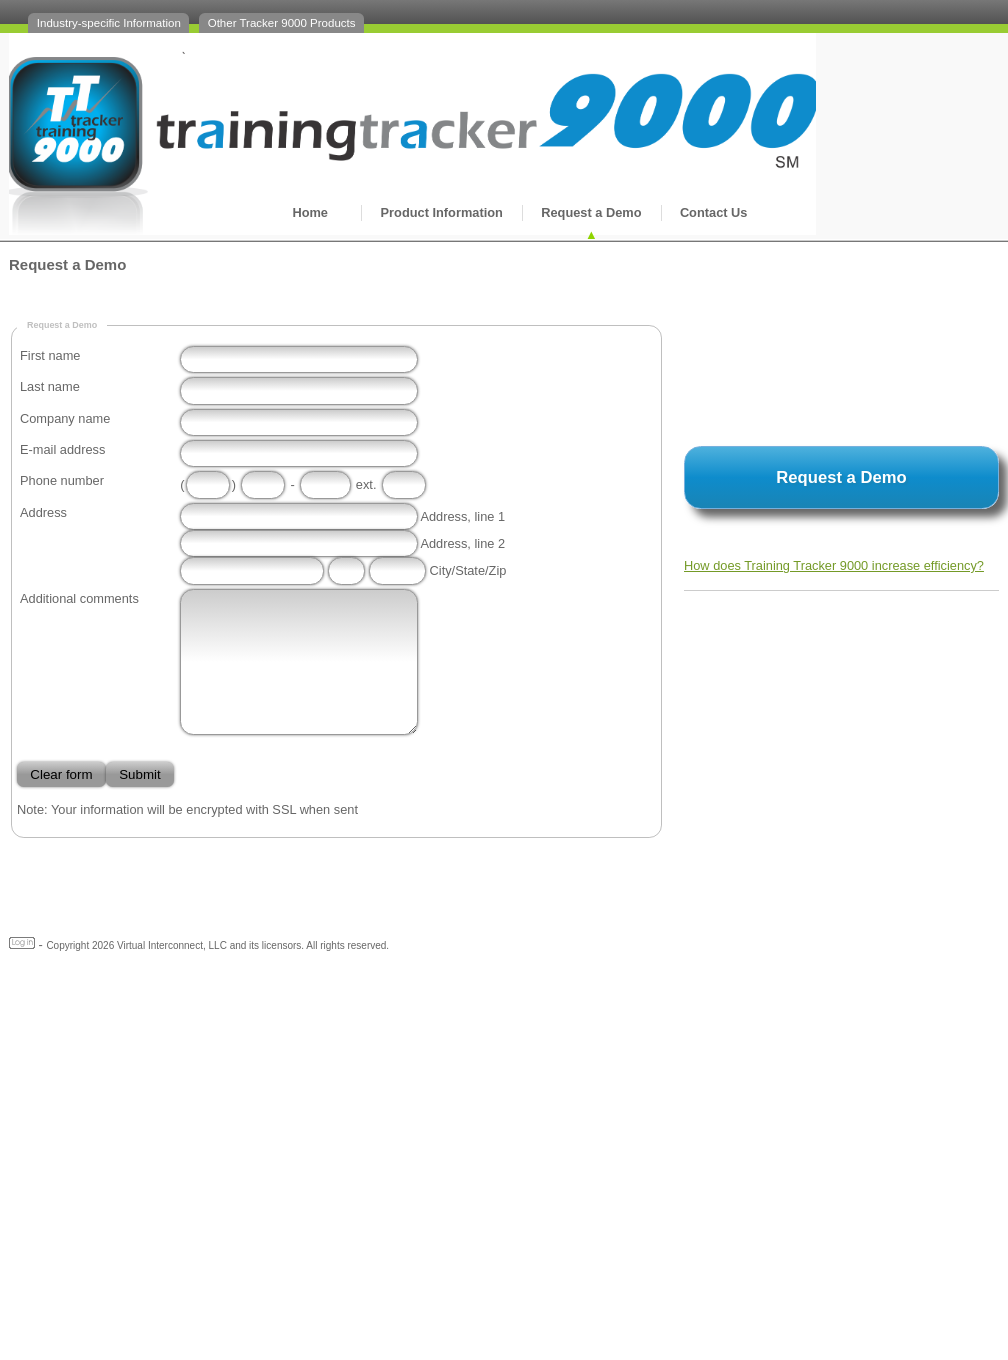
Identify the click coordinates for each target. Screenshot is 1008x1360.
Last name (50, 386)
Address (43, 512)
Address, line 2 (462, 543)
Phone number (62, 480)
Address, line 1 (462, 516)
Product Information (442, 212)
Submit (139, 774)
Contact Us (714, 212)
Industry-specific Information (109, 23)
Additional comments (79, 598)
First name (50, 355)
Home (310, 212)
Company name (65, 418)
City (441, 570)
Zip (498, 570)
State (470, 570)
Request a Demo (591, 212)
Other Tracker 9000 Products (282, 23)
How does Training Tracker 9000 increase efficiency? (834, 565)
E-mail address (62, 449)
